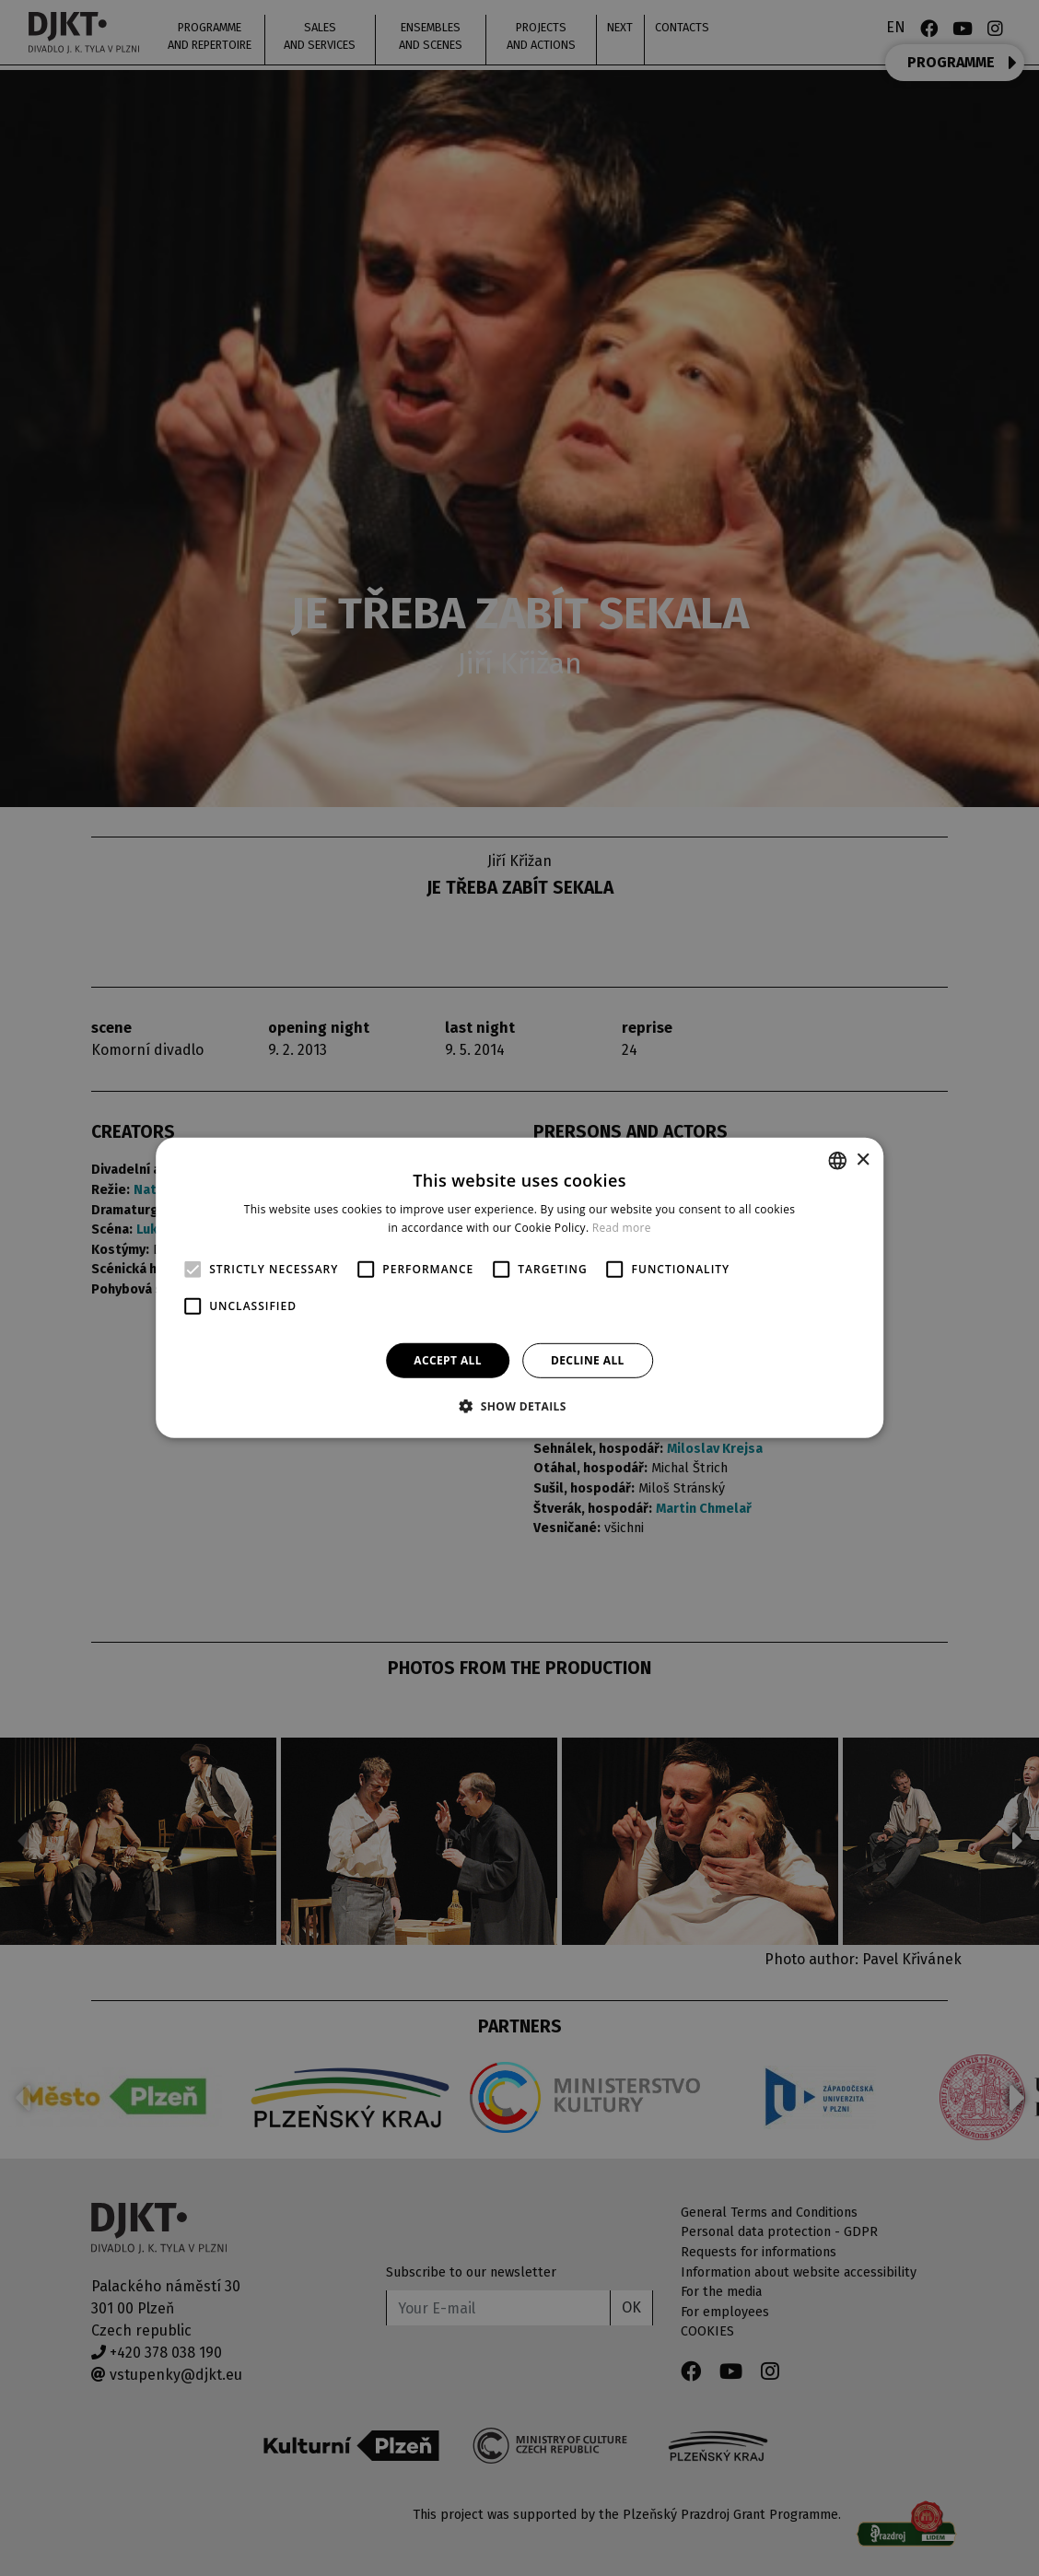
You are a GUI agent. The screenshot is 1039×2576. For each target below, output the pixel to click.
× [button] (863, 1159)
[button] (519, 1406)
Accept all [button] (448, 1360)
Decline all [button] (588, 1360)
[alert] (519, 1288)
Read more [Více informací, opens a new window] (621, 1227)
